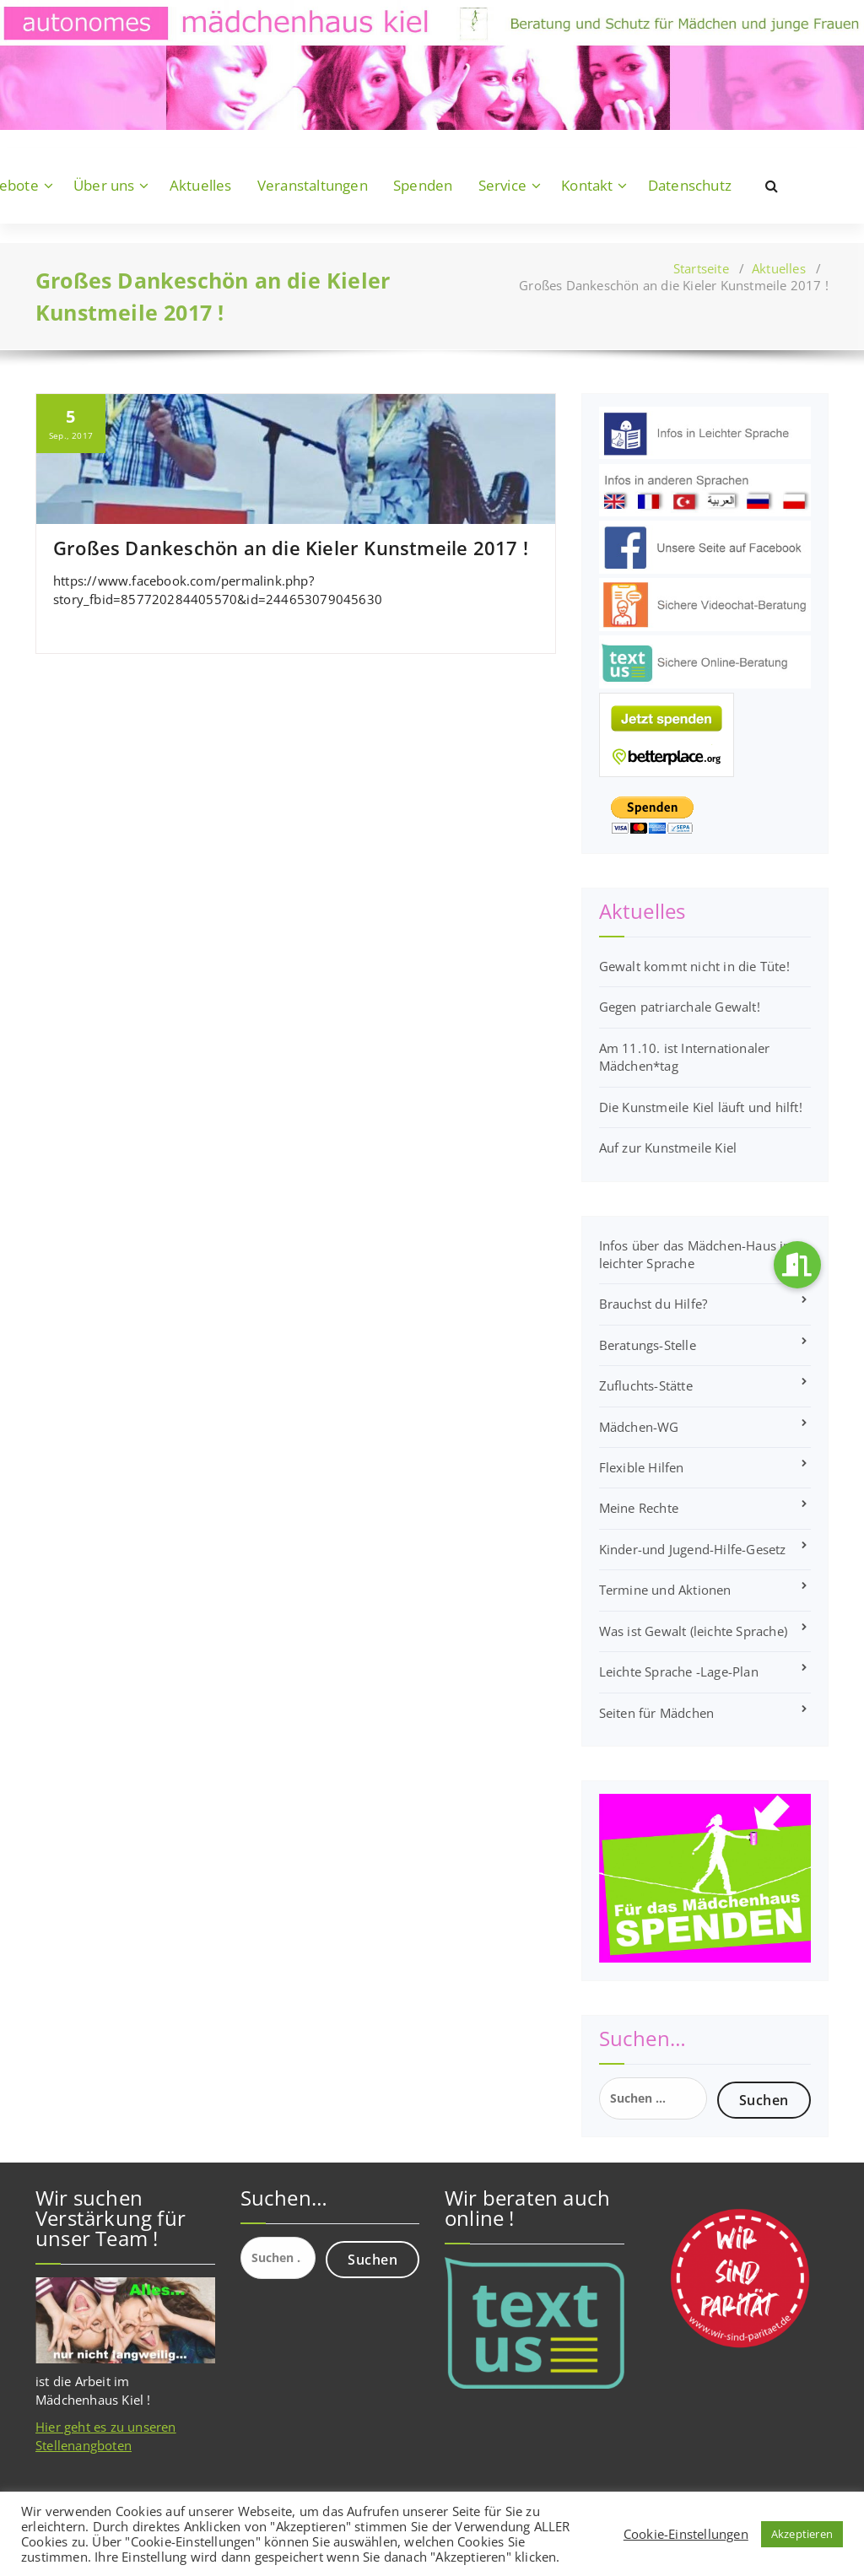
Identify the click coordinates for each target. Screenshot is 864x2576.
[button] (797, 1264)
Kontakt (587, 185)
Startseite (701, 268)
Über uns (104, 185)
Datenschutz (690, 185)
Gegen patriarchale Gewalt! (679, 1006)
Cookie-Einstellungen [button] (686, 2533)
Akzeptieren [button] (802, 2533)
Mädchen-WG (639, 1426)
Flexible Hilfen (641, 1467)
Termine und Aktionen (665, 1589)
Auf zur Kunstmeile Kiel (668, 1147)
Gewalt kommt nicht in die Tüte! (694, 966)
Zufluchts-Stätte (646, 1385)
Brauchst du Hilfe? (653, 1303)
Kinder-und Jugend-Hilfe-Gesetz (692, 1549)
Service (502, 185)
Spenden (422, 185)
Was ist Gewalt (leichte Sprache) (693, 1631)
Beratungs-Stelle (647, 1345)
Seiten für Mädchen (657, 1712)
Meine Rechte (638, 1507)
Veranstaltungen (312, 185)
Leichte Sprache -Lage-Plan (679, 1671)
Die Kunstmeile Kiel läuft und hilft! (700, 1107)
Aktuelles (201, 185)
